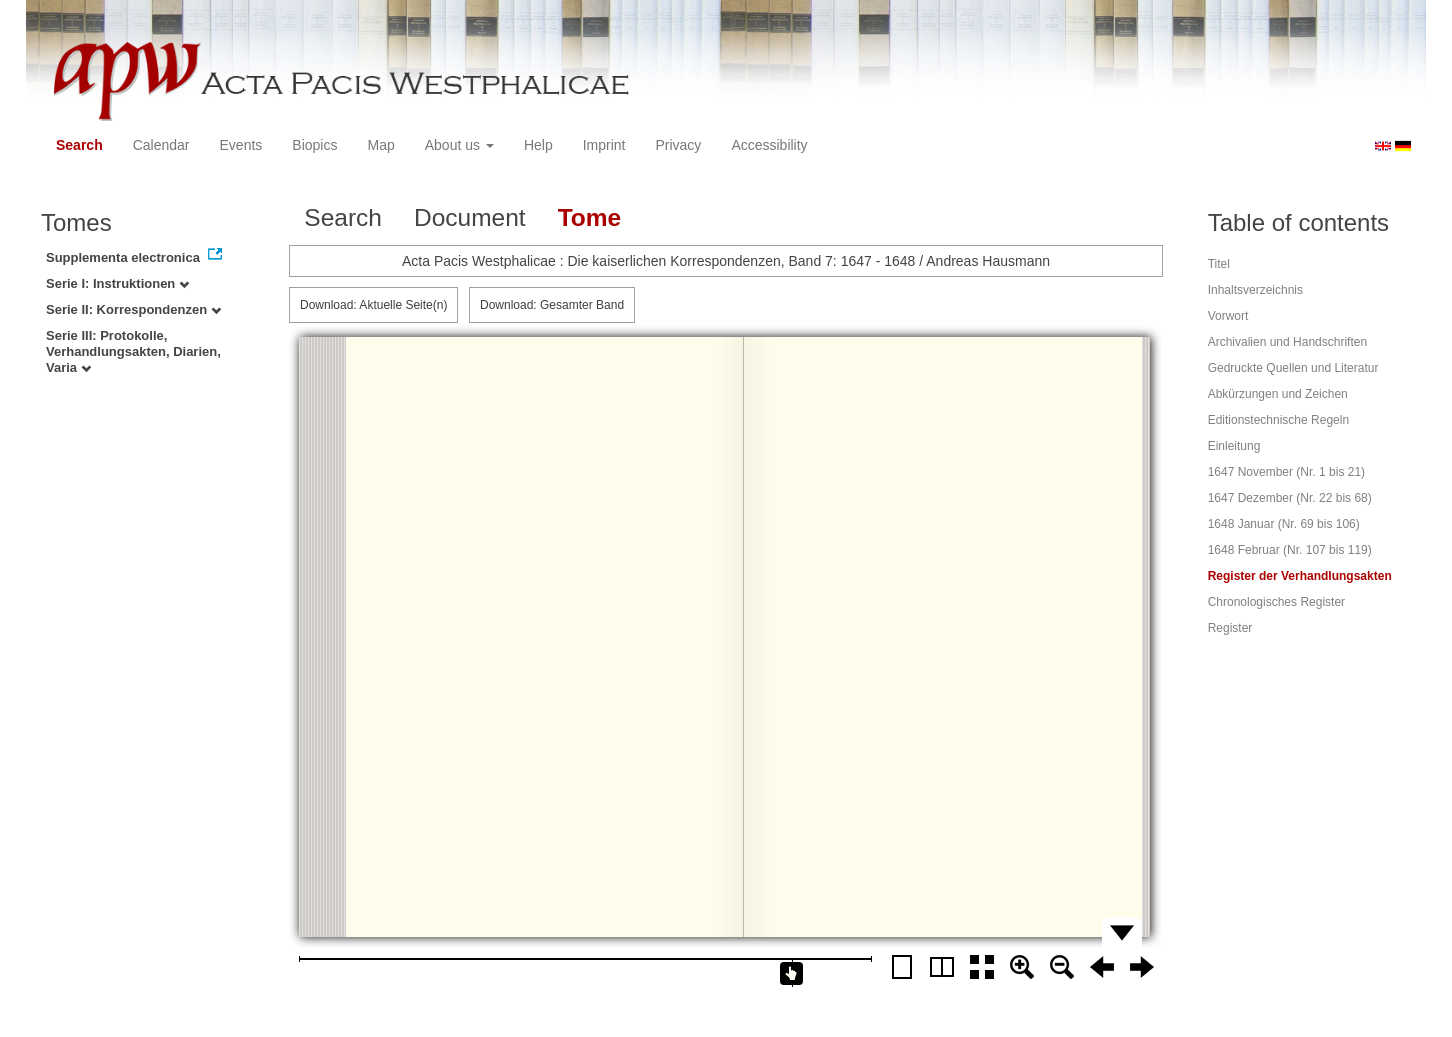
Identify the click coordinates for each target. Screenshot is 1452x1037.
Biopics (314, 145)
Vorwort (1228, 316)
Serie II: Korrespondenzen (133, 309)
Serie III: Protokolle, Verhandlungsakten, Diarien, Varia (133, 351)
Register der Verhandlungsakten (1300, 576)
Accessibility (769, 145)
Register (1230, 628)
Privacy (678, 145)
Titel (1219, 264)
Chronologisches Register (1276, 602)
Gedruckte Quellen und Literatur (1293, 368)
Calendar (161, 145)
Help (538, 145)
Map (380, 145)
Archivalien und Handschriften (1287, 342)
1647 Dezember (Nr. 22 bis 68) (1290, 498)
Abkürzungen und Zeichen (1278, 394)
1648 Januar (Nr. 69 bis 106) (1284, 524)
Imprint (604, 145)
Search (79, 145)
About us (459, 145)
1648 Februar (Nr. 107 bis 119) (1290, 550)
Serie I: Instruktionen (117, 283)
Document (470, 217)
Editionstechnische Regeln (1278, 420)
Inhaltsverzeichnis (1255, 290)
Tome (590, 217)
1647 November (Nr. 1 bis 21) (1286, 472)
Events (241, 145)
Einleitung (1234, 446)
